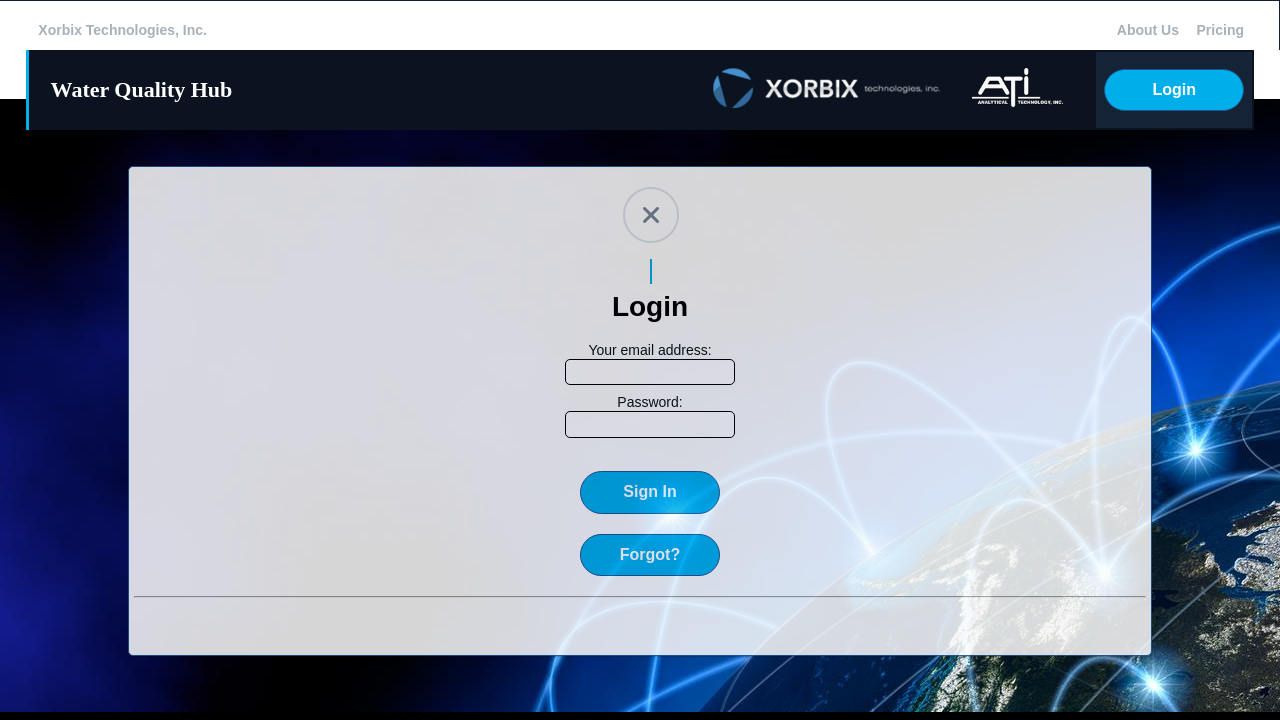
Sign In (649, 491)
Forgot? (650, 554)
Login (1174, 89)
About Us (1148, 30)
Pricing (1220, 30)
